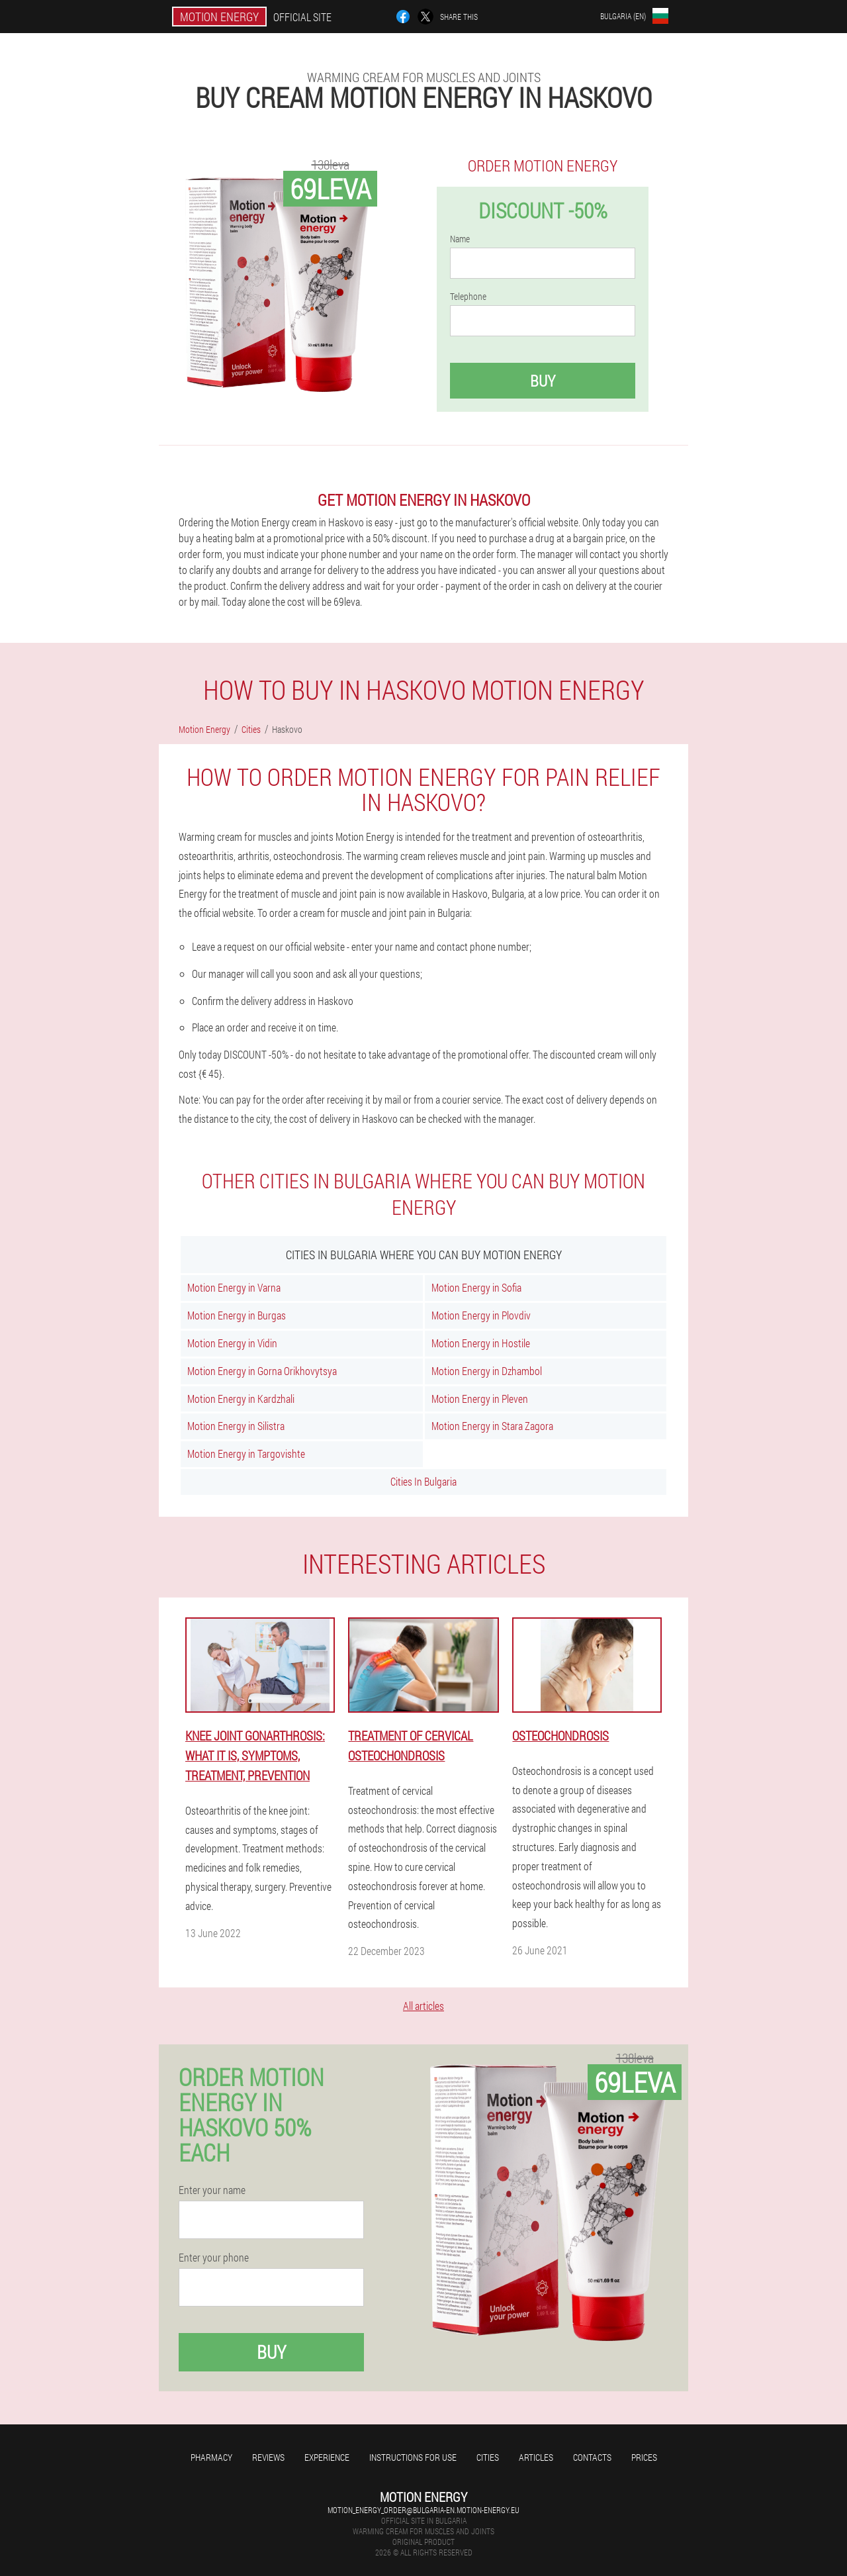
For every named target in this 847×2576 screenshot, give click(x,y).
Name (460, 239)
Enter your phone (214, 2257)
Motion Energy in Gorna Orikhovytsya (262, 1371)
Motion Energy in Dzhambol (486, 1371)
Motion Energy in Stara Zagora (492, 1426)
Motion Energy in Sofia (476, 1287)
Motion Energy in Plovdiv (481, 1315)
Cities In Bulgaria (423, 1481)
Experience (326, 2457)
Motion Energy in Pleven (479, 1399)
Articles (536, 2457)
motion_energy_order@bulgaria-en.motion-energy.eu (423, 2509)
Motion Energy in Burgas (236, 1315)
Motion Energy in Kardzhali (240, 1399)
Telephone (468, 296)
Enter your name (212, 2190)
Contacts (592, 2457)
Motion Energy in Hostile (480, 1343)
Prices (644, 2457)
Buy (542, 380)
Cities (487, 2457)
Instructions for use (413, 2457)
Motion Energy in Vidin (232, 1343)
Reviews (268, 2457)
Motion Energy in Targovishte (246, 1453)
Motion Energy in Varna (234, 1287)
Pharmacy (211, 2457)
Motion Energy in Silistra (236, 1426)
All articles (423, 2006)
